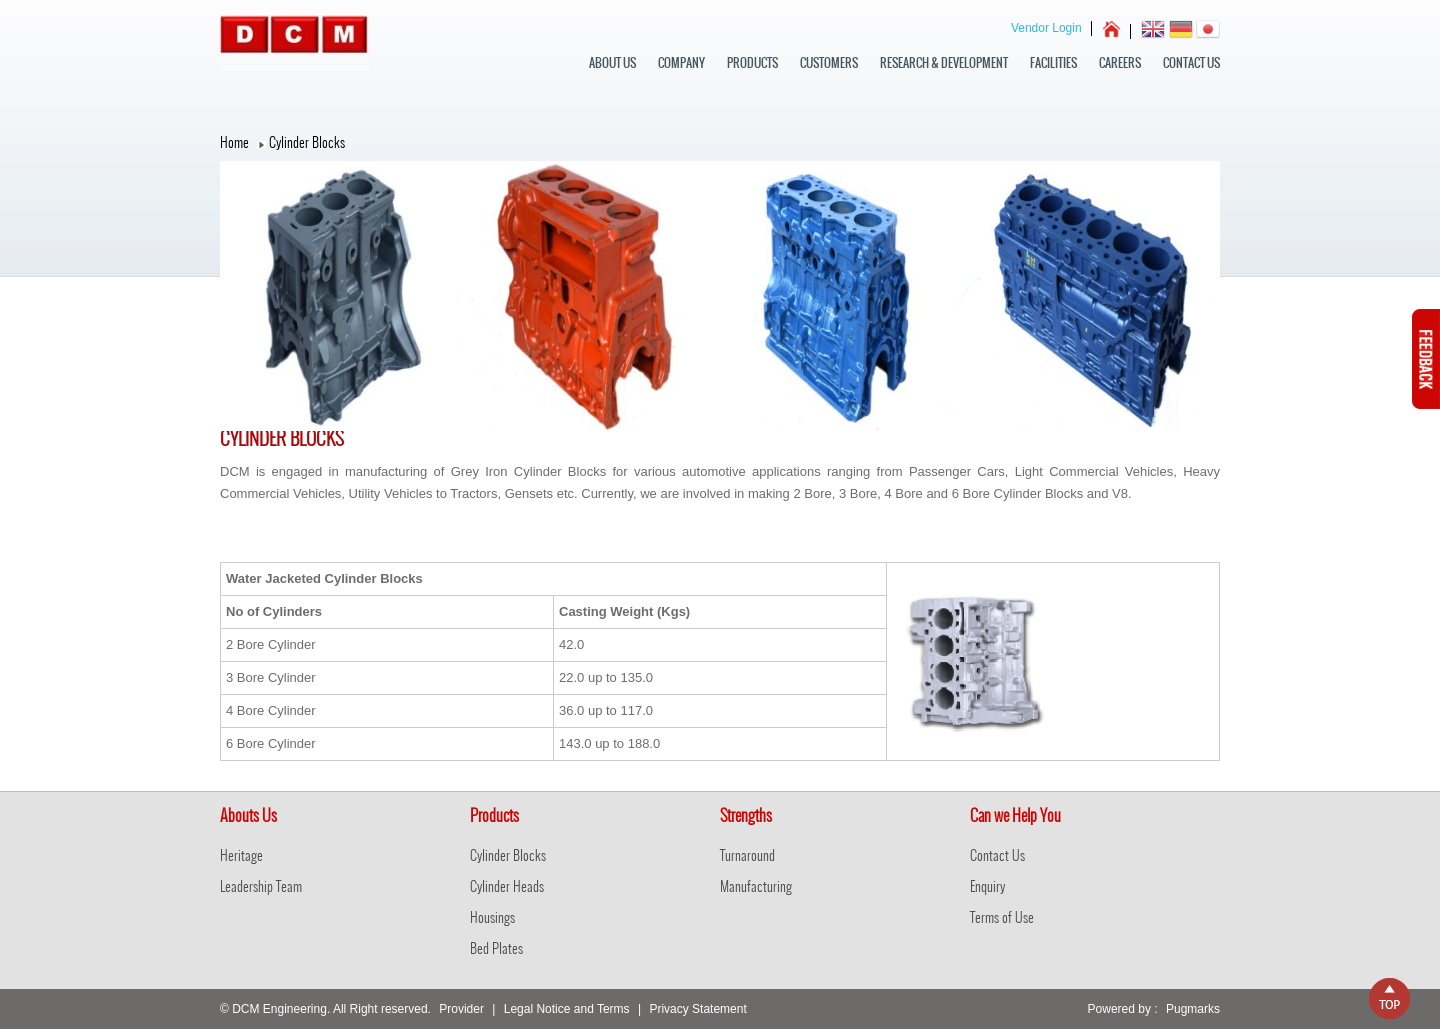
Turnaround (747, 855)
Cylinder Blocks (508, 855)
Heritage (241, 855)
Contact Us (1191, 63)
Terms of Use (1002, 917)
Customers (829, 63)
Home (234, 142)
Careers (1120, 63)
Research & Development (944, 63)
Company (681, 63)
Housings (492, 917)
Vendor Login (1046, 28)
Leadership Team (261, 886)
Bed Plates (496, 948)
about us (612, 63)
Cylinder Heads (507, 886)
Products (752, 63)
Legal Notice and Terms (567, 1009)
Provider (461, 1009)
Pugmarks (1193, 1009)
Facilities (1053, 63)
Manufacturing (756, 886)
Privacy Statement (697, 1009)
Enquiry (987, 886)
